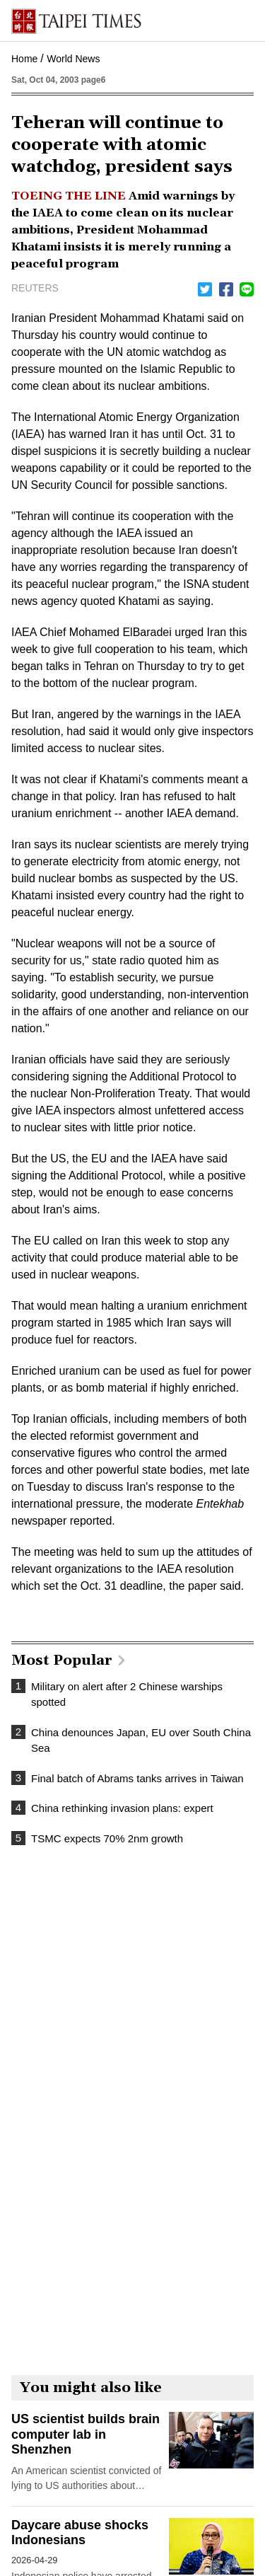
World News (73, 58)
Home (24, 58)
